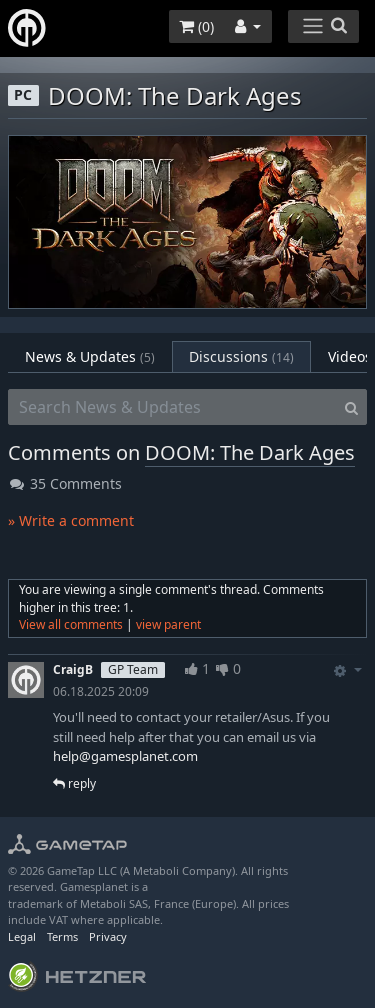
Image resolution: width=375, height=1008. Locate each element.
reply (74, 783)
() (196, 26)
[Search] (351, 407)
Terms (62, 936)
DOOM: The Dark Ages (250, 452)
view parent (168, 624)
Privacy (108, 936)
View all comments (71, 624)
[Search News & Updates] (172, 407)
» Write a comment (71, 520)
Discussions (241, 356)
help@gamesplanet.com (125, 756)
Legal (22, 936)
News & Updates (90, 356)
